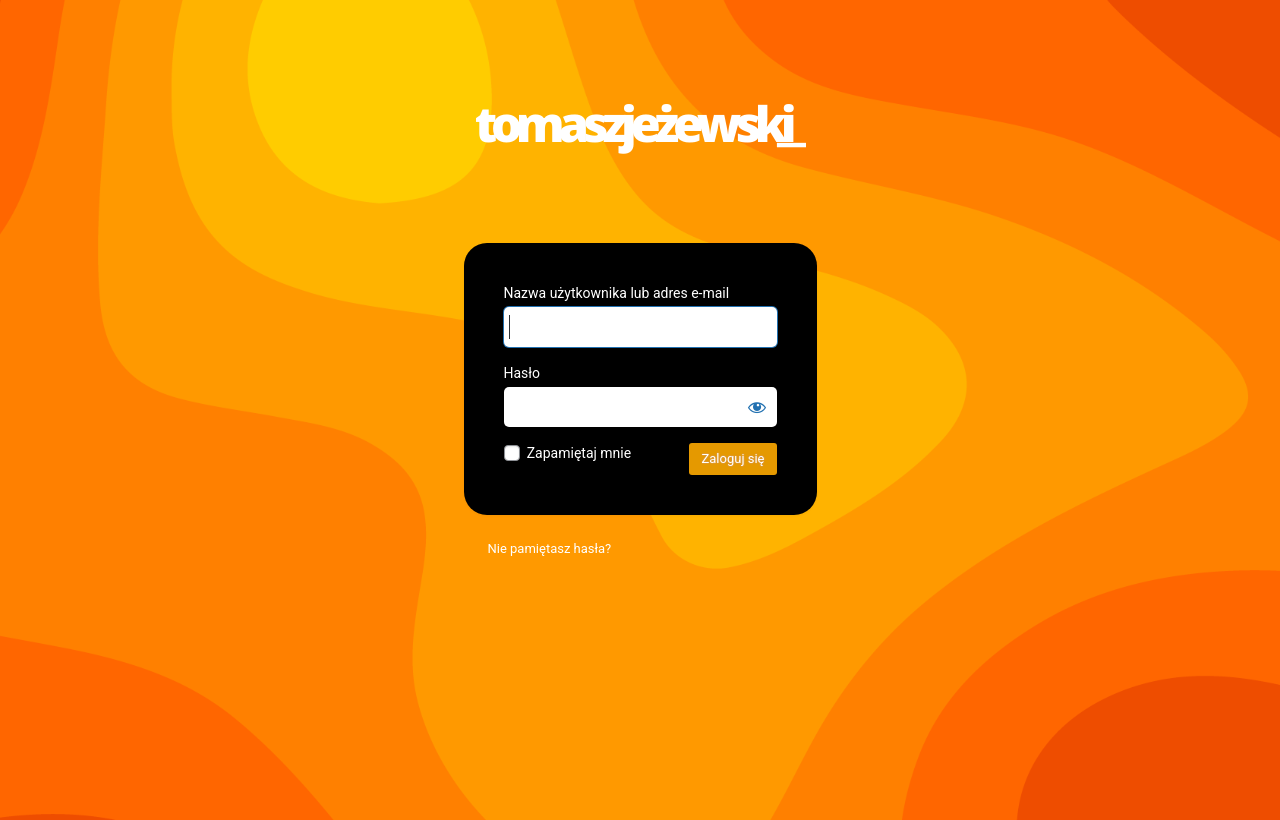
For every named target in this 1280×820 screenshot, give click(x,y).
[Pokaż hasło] (757, 407)
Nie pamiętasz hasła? (550, 548)
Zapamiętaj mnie (579, 453)
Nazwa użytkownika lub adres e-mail (617, 293)
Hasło (522, 373)
